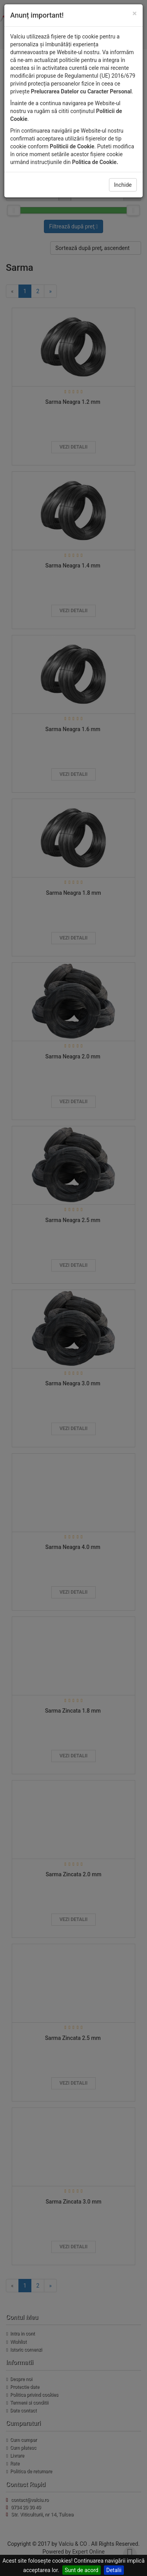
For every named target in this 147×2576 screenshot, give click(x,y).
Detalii (114, 2570)
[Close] (134, 13)
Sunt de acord (81, 2570)
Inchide (123, 185)
